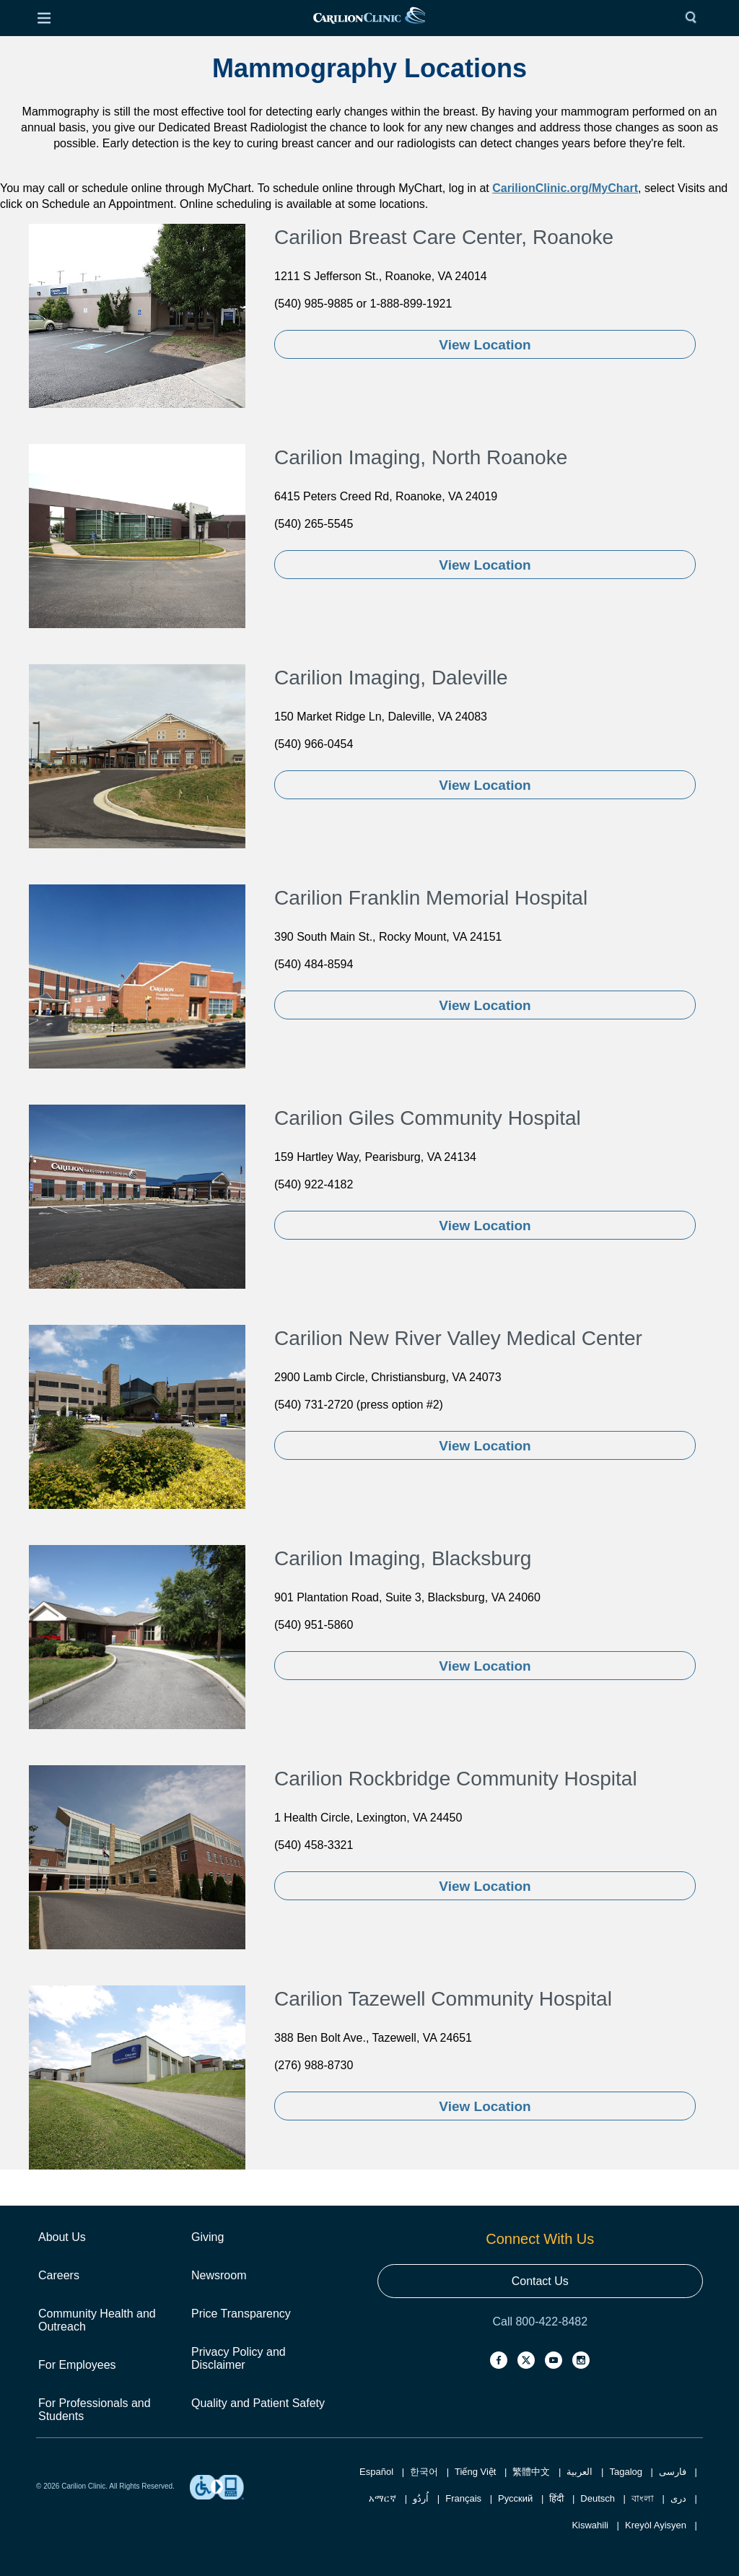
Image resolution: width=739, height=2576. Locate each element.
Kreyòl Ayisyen (655, 2525)
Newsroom (218, 2275)
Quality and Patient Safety (258, 2403)
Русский (515, 2498)
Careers (58, 2275)
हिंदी (556, 2498)
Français (463, 2498)
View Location (484, 344)
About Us (62, 2237)
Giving (207, 2237)
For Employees (77, 2365)
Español (376, 2471)
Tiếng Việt (475, 2471)
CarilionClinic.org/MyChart (565, 188)
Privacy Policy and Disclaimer (238, 2358)
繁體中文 (531, 2471)
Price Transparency (241, 2313)
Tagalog (625, 2471)
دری (678, 2498)
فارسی (672, 2471)
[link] (368, 18)
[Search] (694, 18)
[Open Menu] (44, 18)
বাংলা (642, 2498)
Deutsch (597, 2498)
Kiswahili (590, 2525)
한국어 (424, 2471)
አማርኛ (382, 2498)
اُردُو (421, 2498)
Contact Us (540, 2281)
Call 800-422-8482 (539, 2321)
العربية (579, 2471)
